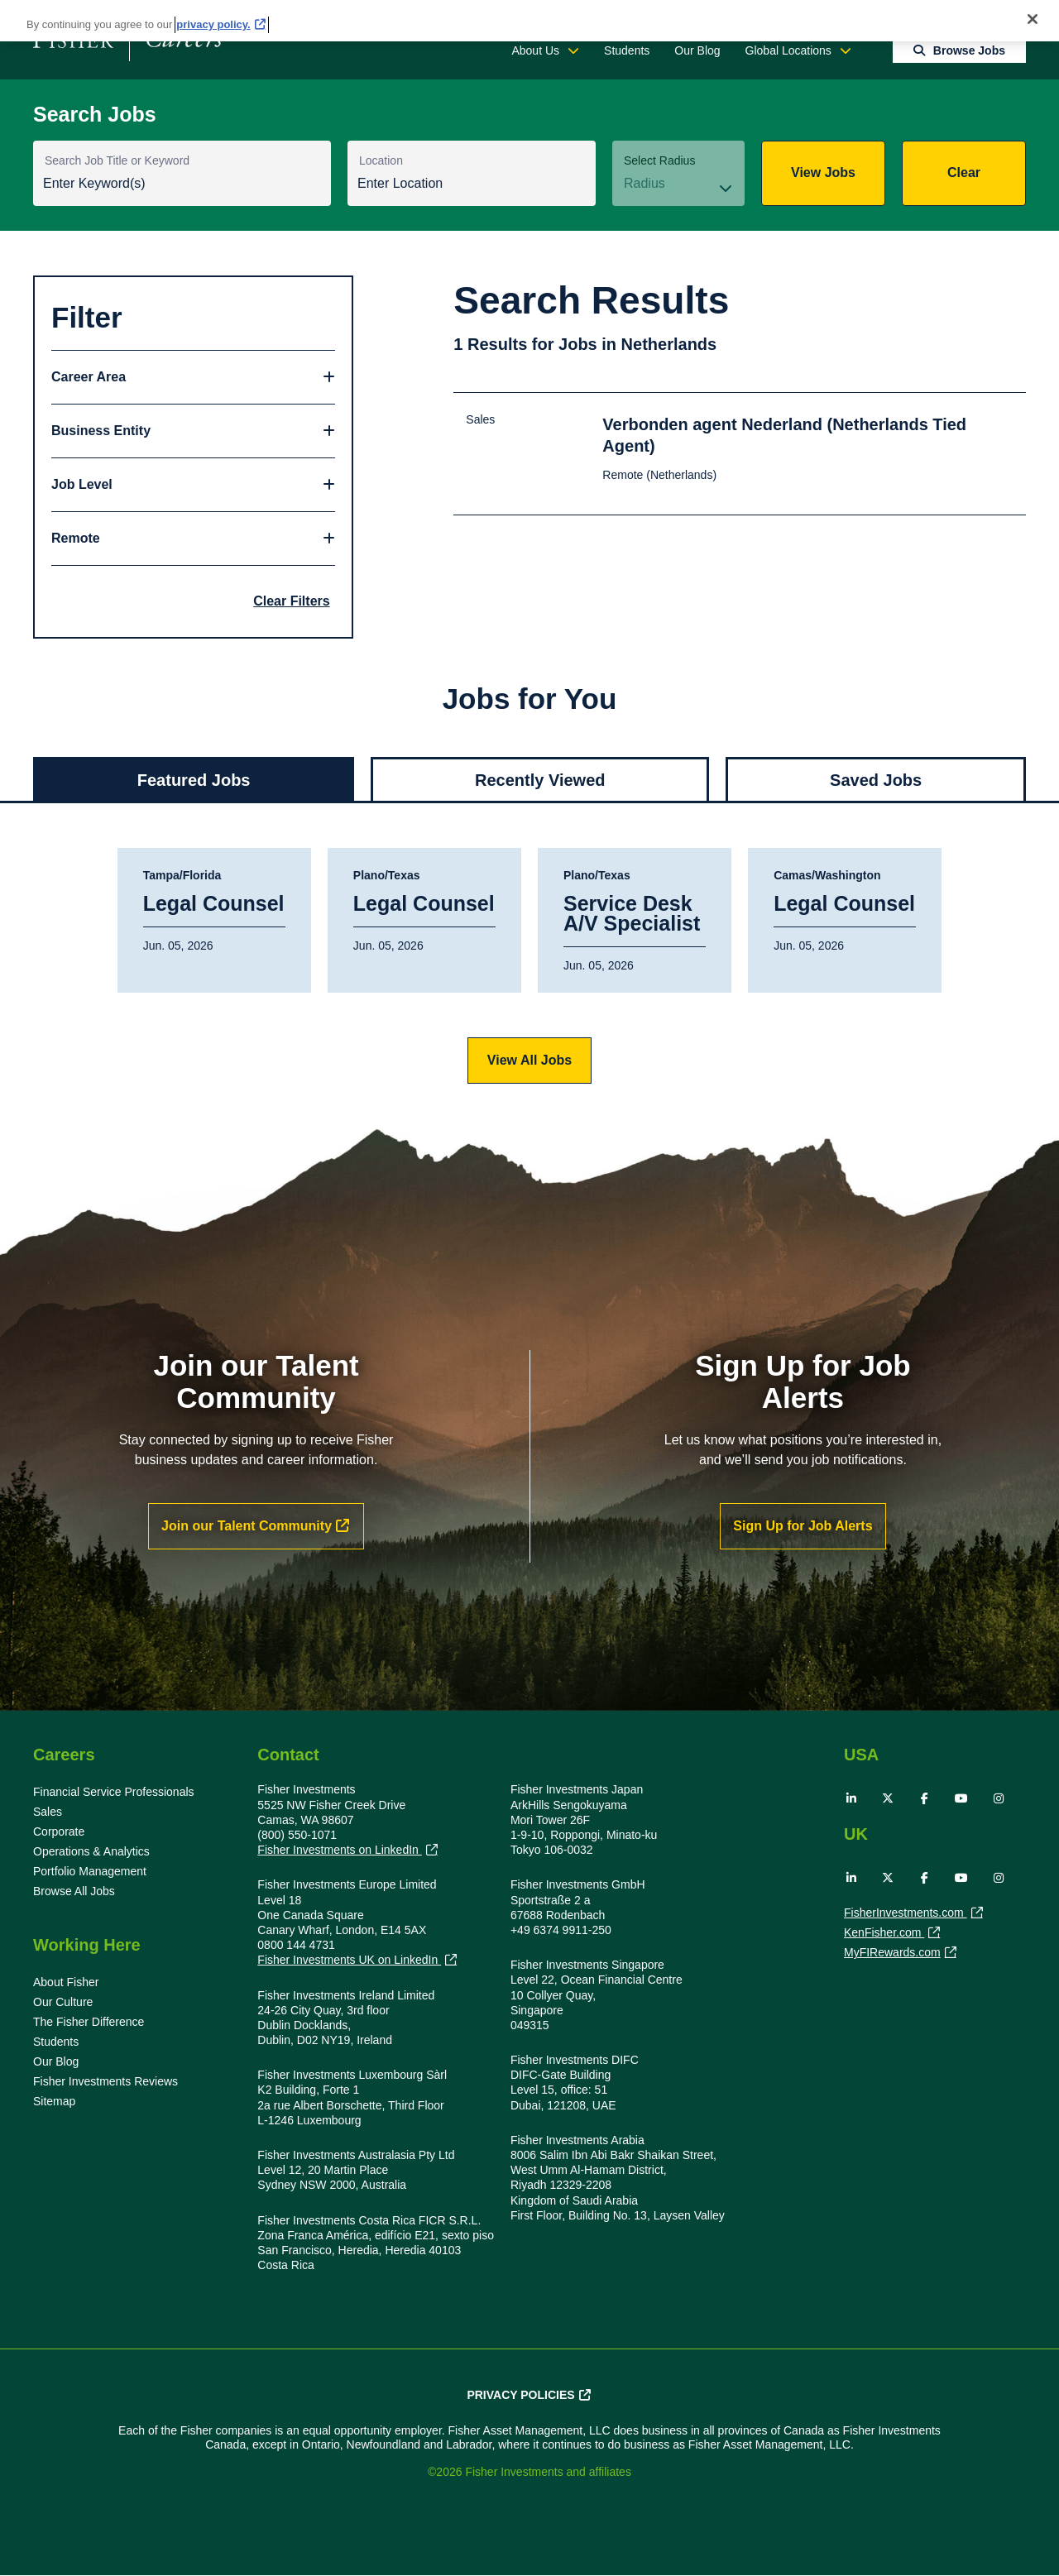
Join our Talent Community (246, 1526)
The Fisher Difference (88, 2021)
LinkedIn (851, 1798)
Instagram (998, 1798)
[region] (529, 20)
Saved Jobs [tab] (876, 780)
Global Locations (788, 50)
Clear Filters (291, 601)
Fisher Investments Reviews (105, 2081)
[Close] (1032, 19)
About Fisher (65, 1982)
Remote (75, 538)
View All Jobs (529, 1060)
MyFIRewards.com (892, 1954)
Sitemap (54, 2101)
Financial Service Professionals (113, 1791)
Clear (963, 172)
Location (381, 160)
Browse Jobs (969, 50)
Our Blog (697, 50)
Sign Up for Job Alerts (802, 1526)
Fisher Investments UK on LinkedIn (349, 1960)
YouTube (961, 1798)
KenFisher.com (884, 1934)
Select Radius (659, 160)
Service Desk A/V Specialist (631, 914)
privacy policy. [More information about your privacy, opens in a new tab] (213, 24)
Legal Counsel (214, 904)
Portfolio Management (89, 1871)
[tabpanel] (529, 966)
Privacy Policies (520, 2394)
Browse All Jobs (74, 1891)
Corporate (58, 1831)
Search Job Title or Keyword (117, 160)
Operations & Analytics (91, 1851)
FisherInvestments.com (905, 1914)
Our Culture (63, 2002)
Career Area (88, 377)
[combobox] (471, 184)
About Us (535, 50)
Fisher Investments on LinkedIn (339, 1850)
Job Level (82, 484)
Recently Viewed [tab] (540, 780)
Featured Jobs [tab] (194, 780)
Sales (47, 1811)
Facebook (925, 1798)
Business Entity (101, 431)
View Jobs (823, 172)
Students (626, 50)
